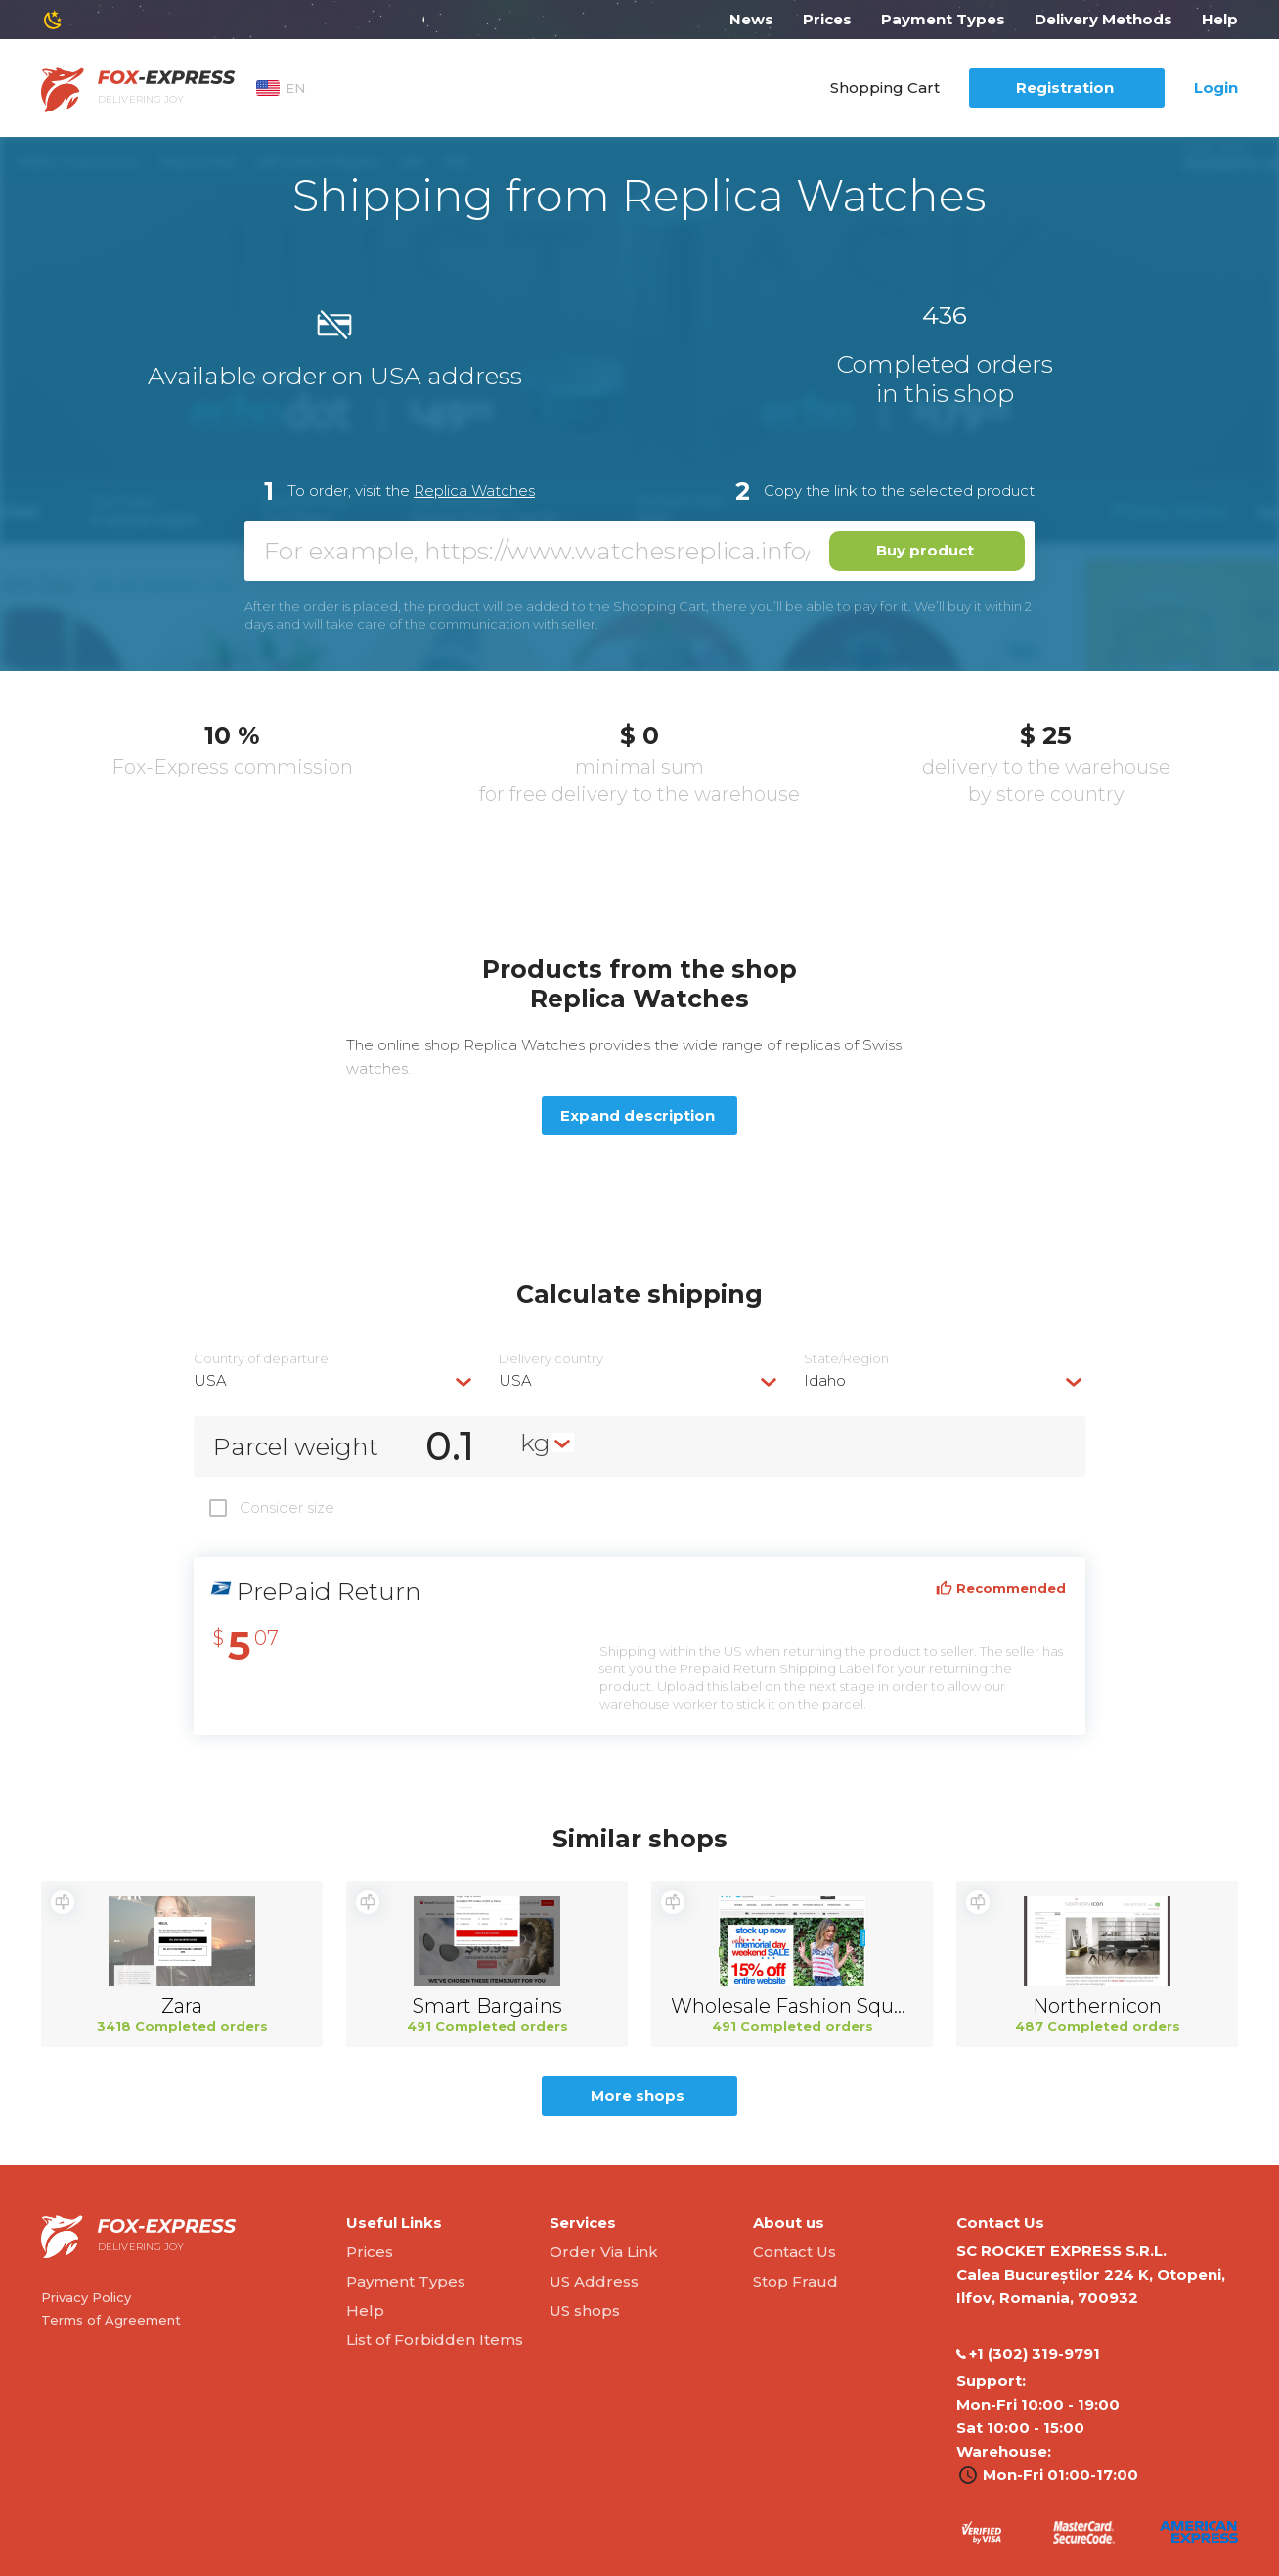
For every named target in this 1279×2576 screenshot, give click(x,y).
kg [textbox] (535, 1442)
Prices (827, 19)
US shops (585, 2310)
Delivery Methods (1103, 19)
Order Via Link (604, 2252)
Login (1216, 87)
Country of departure (261, 1359)
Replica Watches (474, 490)
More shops (637, 2095)
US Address (594, 2281)
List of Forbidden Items (434, 2340)
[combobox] (334, 1380)
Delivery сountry (551, 1359)
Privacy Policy (86, 2297)
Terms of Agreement (111, 2320)
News (751, 19)
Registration (1065, 87)
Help (1220, 19)
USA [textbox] (210, 1380)
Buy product (925, 550)
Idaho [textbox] (825, 1380)
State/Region (846, 1359)
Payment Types (943, 19)
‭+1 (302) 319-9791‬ (1028, 2354)
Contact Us (794, 2252)
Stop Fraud (795, 2281)
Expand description (637, 1115)
